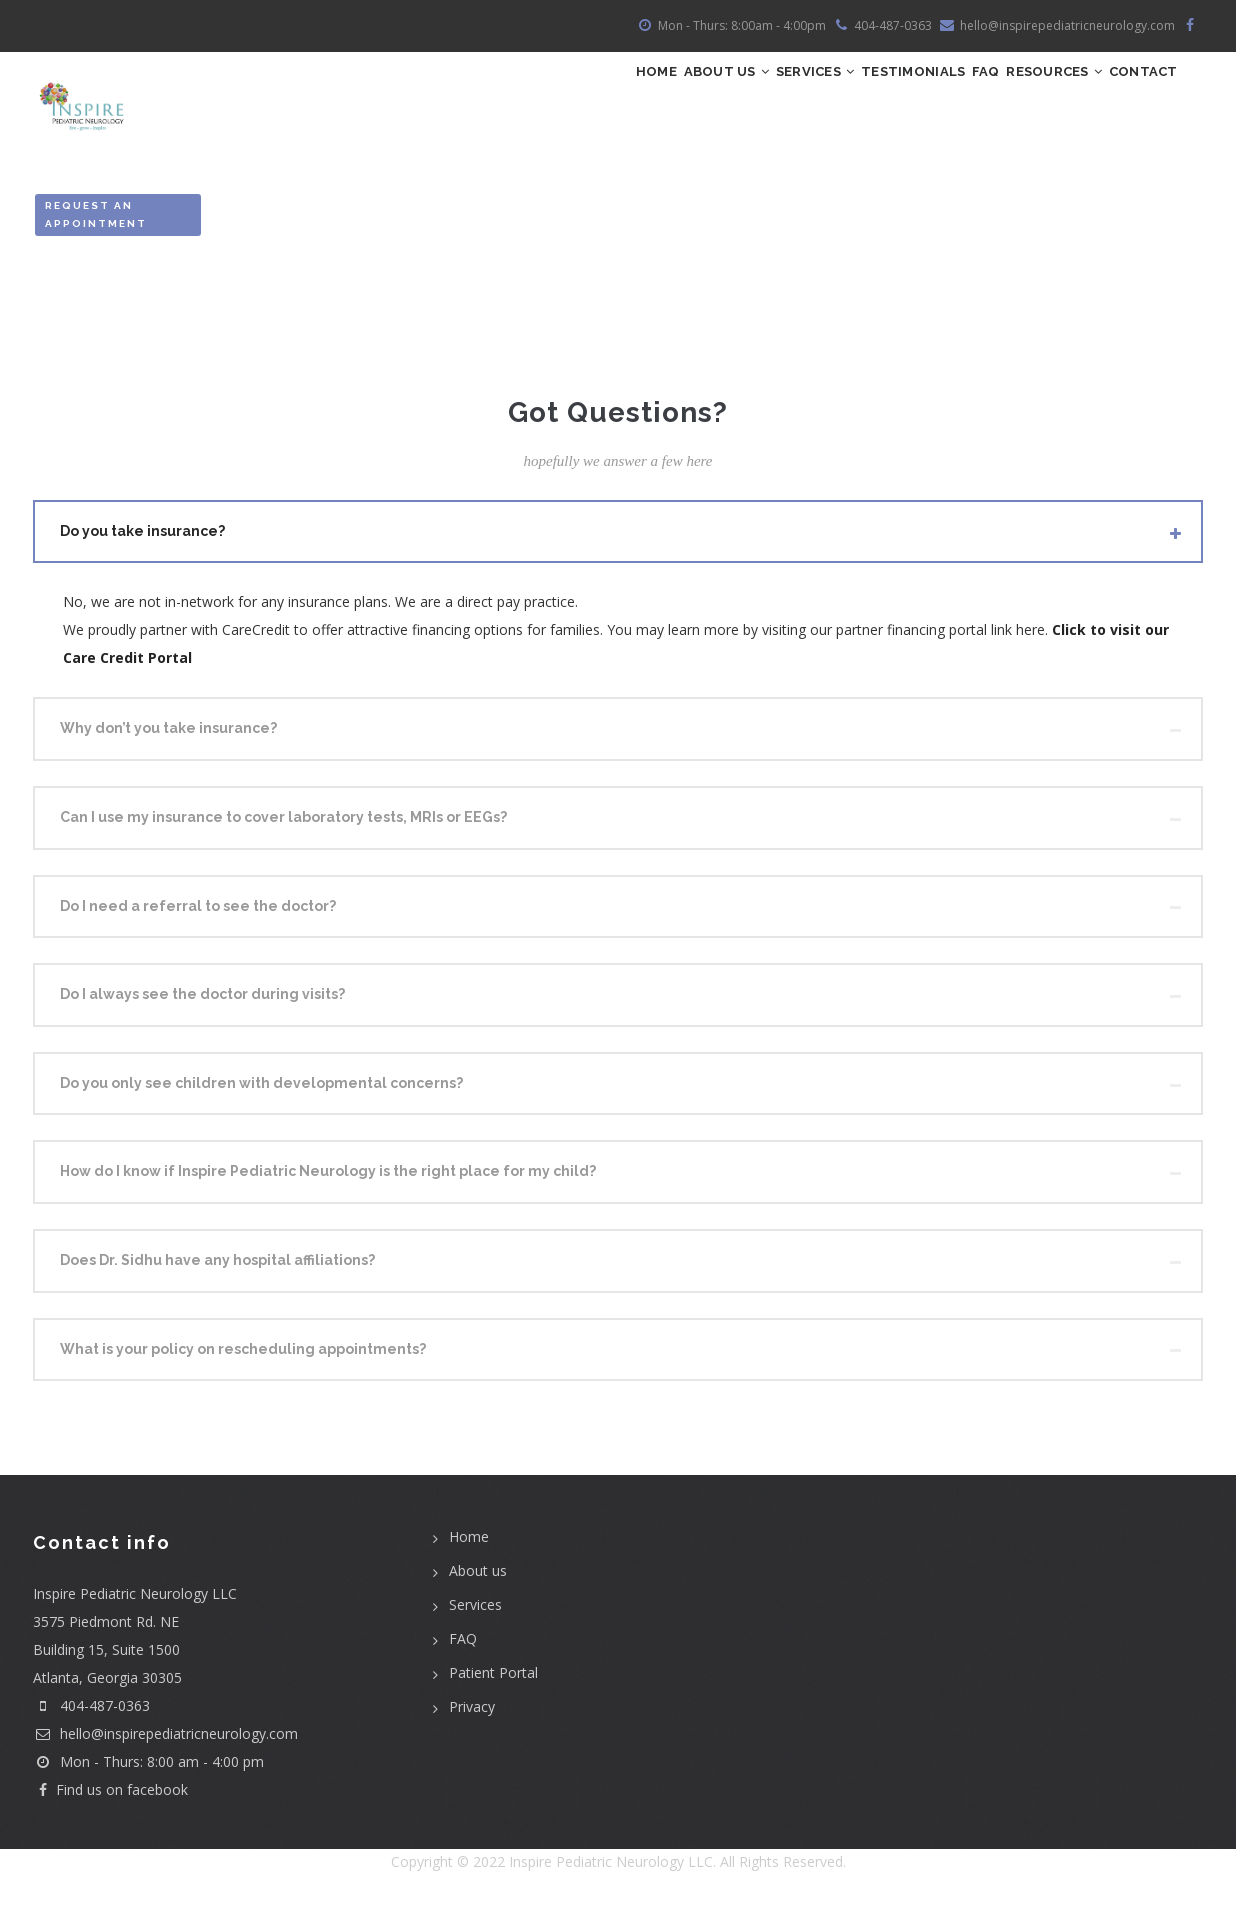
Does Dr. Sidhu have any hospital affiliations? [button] (217, 1267)
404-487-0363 (105, 1713)
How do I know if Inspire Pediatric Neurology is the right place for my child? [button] (328, 1179)
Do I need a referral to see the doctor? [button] (198, 913)
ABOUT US (595, 95)
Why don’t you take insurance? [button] (168, 736)
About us (478, 1578)
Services (709, 95)
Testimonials (832, 95)
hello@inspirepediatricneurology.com (165, 1741)
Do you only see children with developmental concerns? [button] (261, 1090)
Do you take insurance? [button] (142, 538)
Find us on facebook (110, 1797)
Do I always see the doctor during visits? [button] (202, 1002)
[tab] (618, 539)
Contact (1132, 95)
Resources (1019, 95)
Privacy (472, 1714)
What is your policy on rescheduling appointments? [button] (243, 1356)
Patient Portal (493, 1680)
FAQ (928, 95)
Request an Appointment (96, 221)
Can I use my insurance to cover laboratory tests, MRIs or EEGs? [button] (283, 824)
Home (503, 95)
